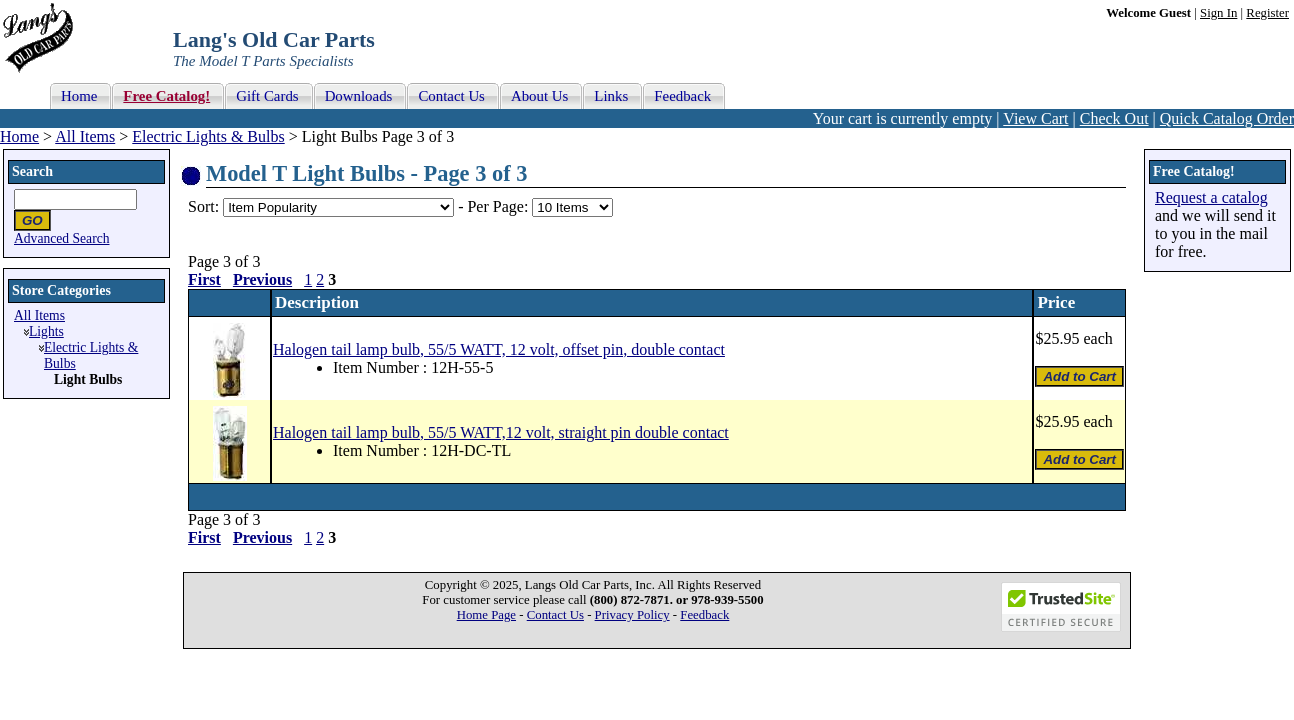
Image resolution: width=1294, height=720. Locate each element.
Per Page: (499, 206)
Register (1267, 13)
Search (32, 171)
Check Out (1114, 118)
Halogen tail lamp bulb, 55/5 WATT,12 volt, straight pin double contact (501, 432)
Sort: (203, 206)
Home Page (486, 615)
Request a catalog (1211, 197)
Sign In (1218, 13)
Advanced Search (62, 238)
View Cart (1035, 118)
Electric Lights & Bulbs (208, 136)
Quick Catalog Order (1227, 118)
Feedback (704, 615)
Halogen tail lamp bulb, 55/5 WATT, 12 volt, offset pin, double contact (499, 349)
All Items (85, 136)
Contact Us (555, 615)
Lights (46, 331)
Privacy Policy (632, 615)
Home (19, 136)
